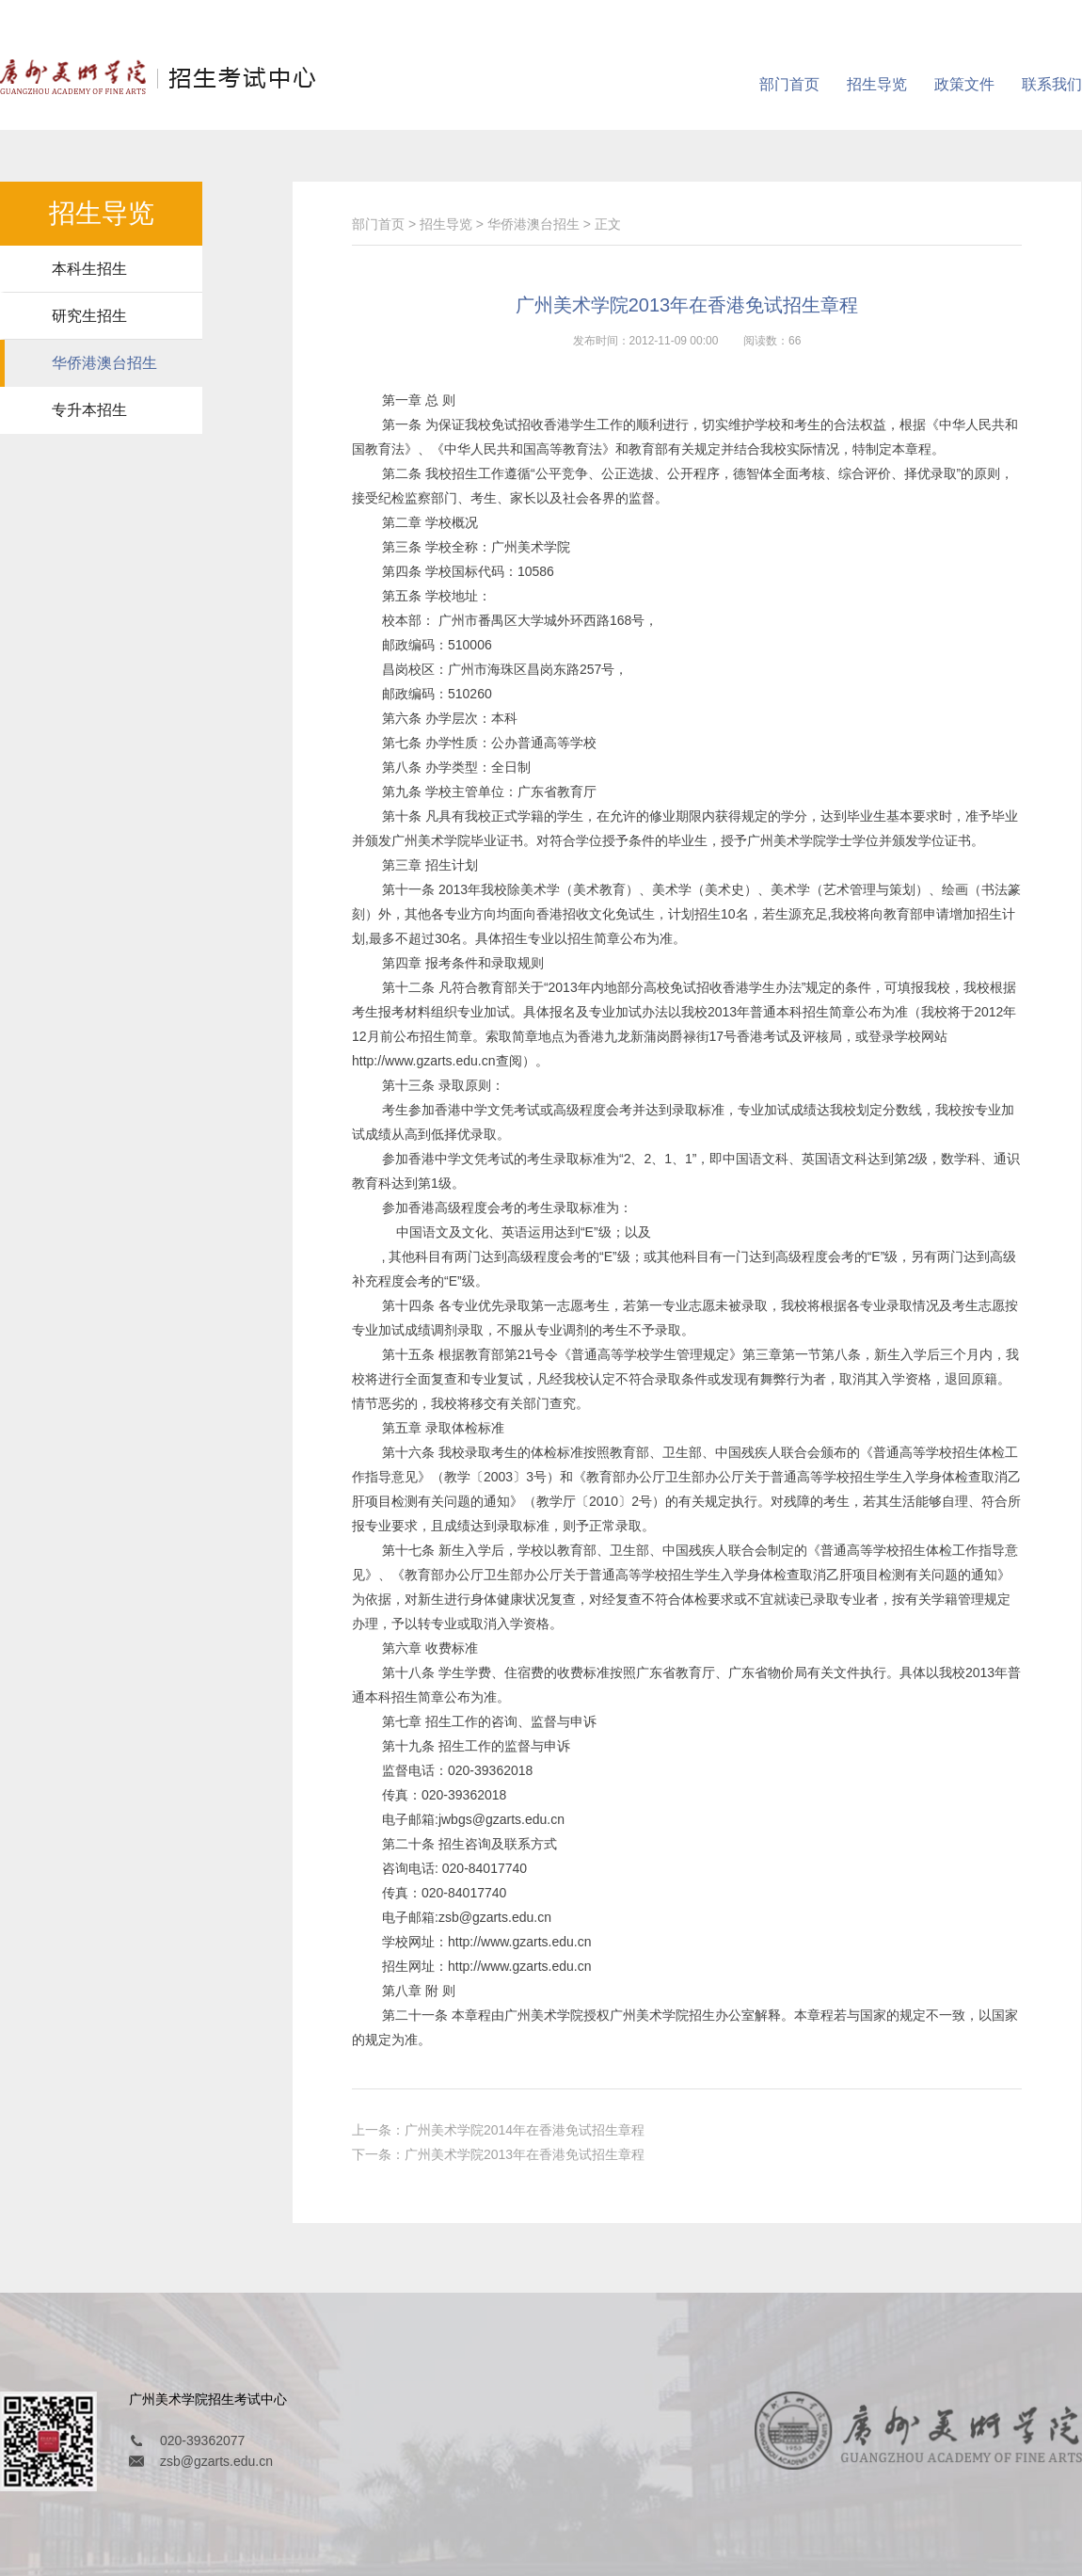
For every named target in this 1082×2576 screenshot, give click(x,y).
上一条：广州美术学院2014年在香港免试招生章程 (498, 2129)
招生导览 (877, 84)
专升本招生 (89, 410)
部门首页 (789, 84)
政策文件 (964, 84)
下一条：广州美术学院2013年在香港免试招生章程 (498, 2154)
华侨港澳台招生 (104, 363)
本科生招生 (89, 269)
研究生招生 (89, 316)
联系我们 (1052, 84)
